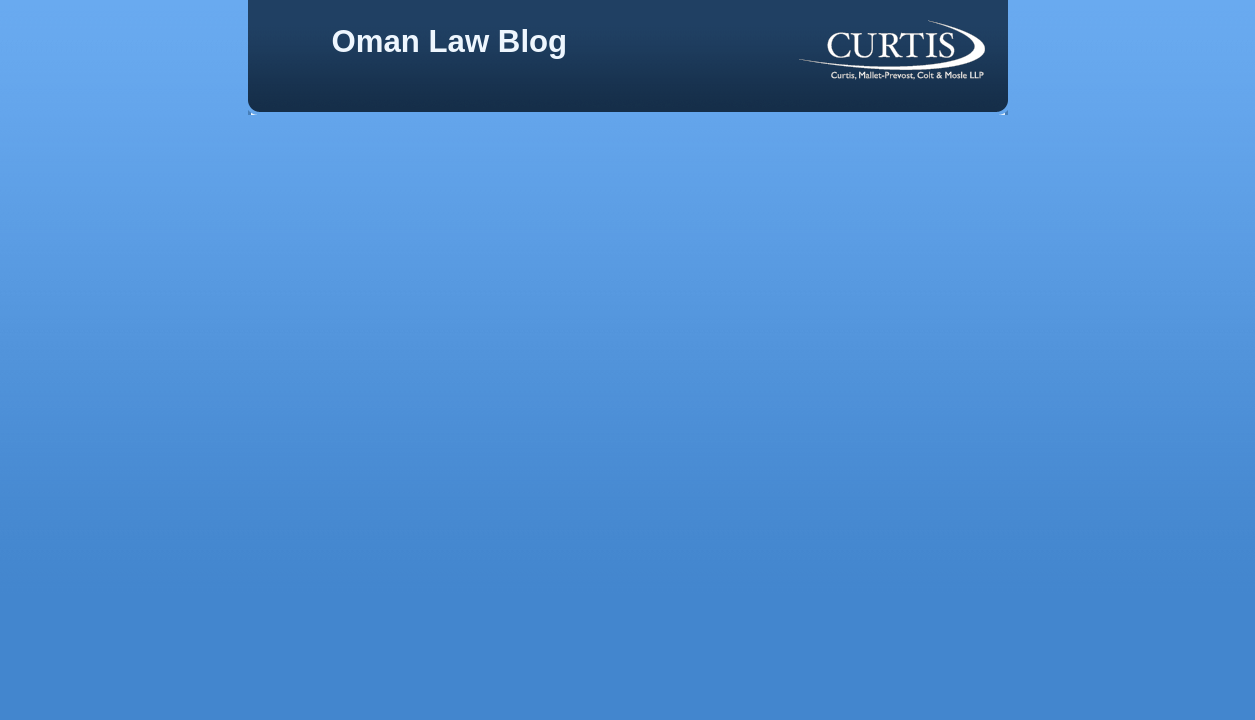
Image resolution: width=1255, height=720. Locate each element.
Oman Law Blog (450, 41)
